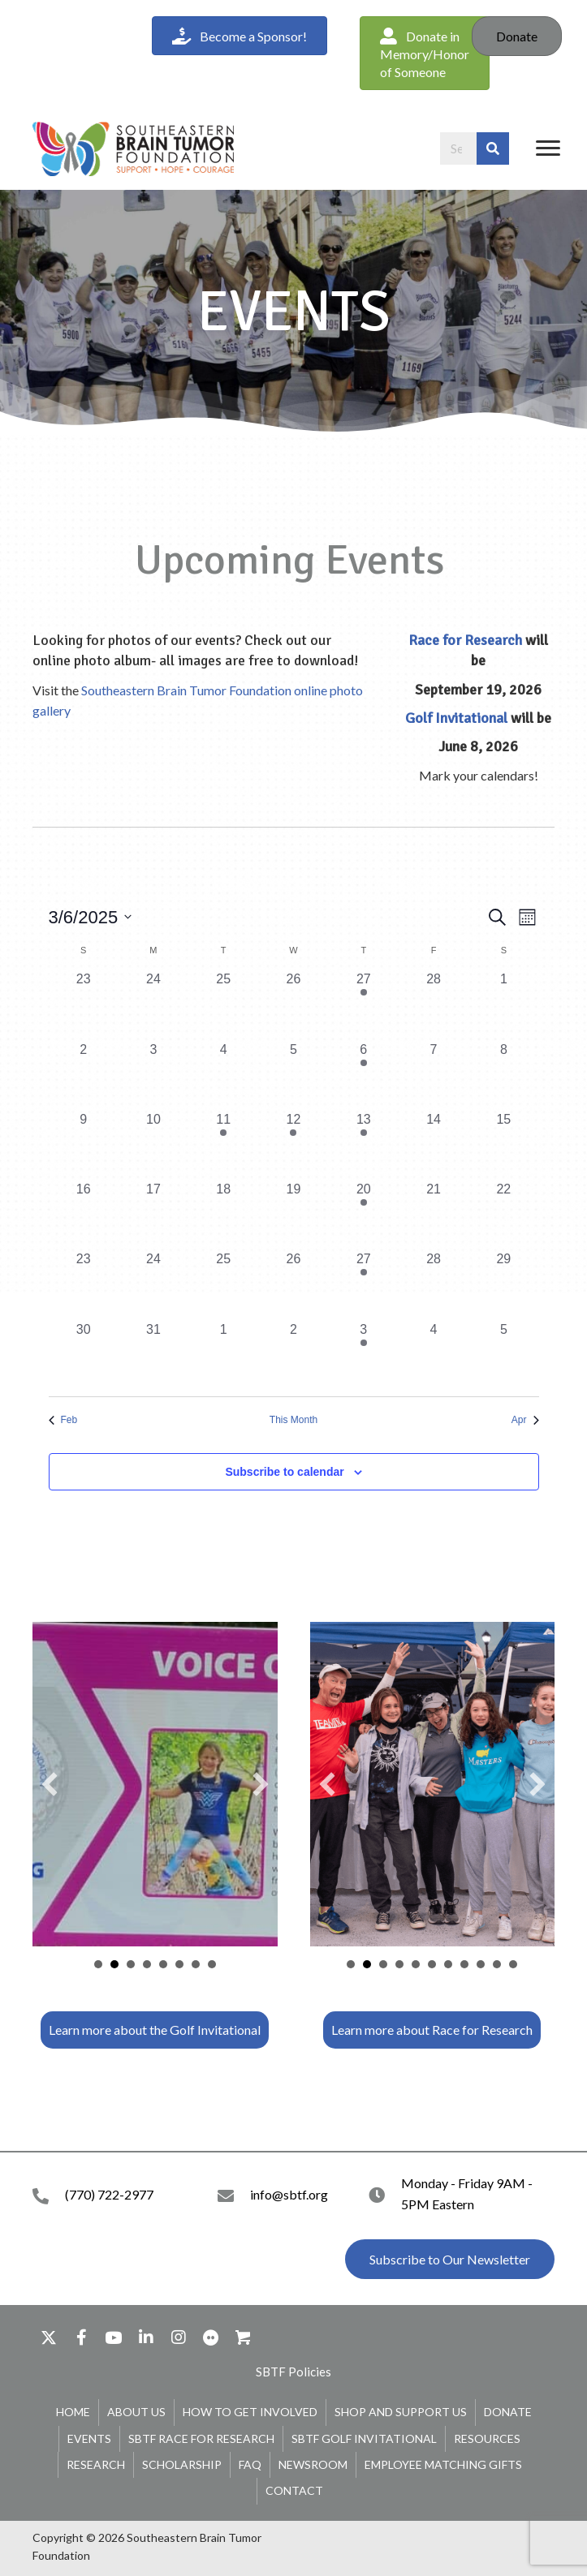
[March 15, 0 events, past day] (503, 1145)
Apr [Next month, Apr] (525, 1420)
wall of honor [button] (448, 1964)
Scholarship (182, 2464)
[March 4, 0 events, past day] (223, 1075)
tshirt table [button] (367, 1964)
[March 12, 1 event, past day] (293, 1145)
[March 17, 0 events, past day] (153, 1214)
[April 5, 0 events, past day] (503, 1355)
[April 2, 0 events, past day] (293, 1355)
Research (96, 2464)
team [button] (131, 1964)
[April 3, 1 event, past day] (364, 1355)
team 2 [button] (399, 1964)
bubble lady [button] (383, 1964)
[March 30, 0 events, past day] (84, 1355)
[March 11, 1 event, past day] (223, 1145)
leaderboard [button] (147, 1964)
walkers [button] (481, 1964)
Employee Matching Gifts (443, 2464)
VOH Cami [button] (114, 1964)
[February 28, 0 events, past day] (433, 1004)
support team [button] (464, 1964)
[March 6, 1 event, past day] (364, 1075)
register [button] (513, 1964)
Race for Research (465, 640)
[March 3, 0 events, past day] (153, 1075)
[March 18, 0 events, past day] (223, 1214)
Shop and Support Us (401, 2412)
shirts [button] (432, 1964)
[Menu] (548, 148)
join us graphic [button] (497, 1964)
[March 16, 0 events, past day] (84, 1214)
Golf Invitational (456, 718)
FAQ (250, 2464)
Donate (516, 36)
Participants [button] (163, 1964)
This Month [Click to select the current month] (293, 1420)
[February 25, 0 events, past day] (223, 1004)
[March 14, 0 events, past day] (433, 1145)
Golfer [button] (98, 1964)
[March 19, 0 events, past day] (293, 1214)
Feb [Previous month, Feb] (63, 1420)
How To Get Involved (250, 2412)
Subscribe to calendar (284, 1471)
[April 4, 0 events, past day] (433, 1355)
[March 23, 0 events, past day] (84, 1284)
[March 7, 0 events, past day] (433, 1075)
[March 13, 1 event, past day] (364, 1145)
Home (73, 2412)
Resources (487, 2438)
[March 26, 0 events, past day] (293, 1284)
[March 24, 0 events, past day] (153, 1284)
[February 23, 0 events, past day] (84, 1004)
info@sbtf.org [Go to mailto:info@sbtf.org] (289, 2194)
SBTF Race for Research (201, 2438)
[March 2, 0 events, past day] (84, 1075)
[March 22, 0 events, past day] (503, 1214)
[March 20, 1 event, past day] (364, 1214)
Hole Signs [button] (212, 1964)
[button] (425, 53)
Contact (294, 2490)
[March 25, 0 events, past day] (223, 1284)
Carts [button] (179, 1964)
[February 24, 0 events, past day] (153, 1004)
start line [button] (416, 1964)
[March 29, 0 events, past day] (503, 1284)
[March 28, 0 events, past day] (433, 1284)
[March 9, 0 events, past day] (84, 1145)
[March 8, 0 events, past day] (503, 1075)
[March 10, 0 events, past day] (153, 1145)
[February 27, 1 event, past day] (364, 1004)
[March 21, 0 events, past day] (433, 1214)
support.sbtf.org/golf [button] (196, 1964)
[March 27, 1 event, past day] (364, 1284)
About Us (136, 2412)
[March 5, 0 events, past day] (293, 1075)
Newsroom (312, 2464)
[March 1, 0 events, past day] (503, 1004)
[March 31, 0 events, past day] (153, 1355)
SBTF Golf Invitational (364, 2438)
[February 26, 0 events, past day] (293, 1004)
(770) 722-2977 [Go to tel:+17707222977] (109, 2194)
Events (89, 2438)
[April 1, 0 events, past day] (223, 1355)
